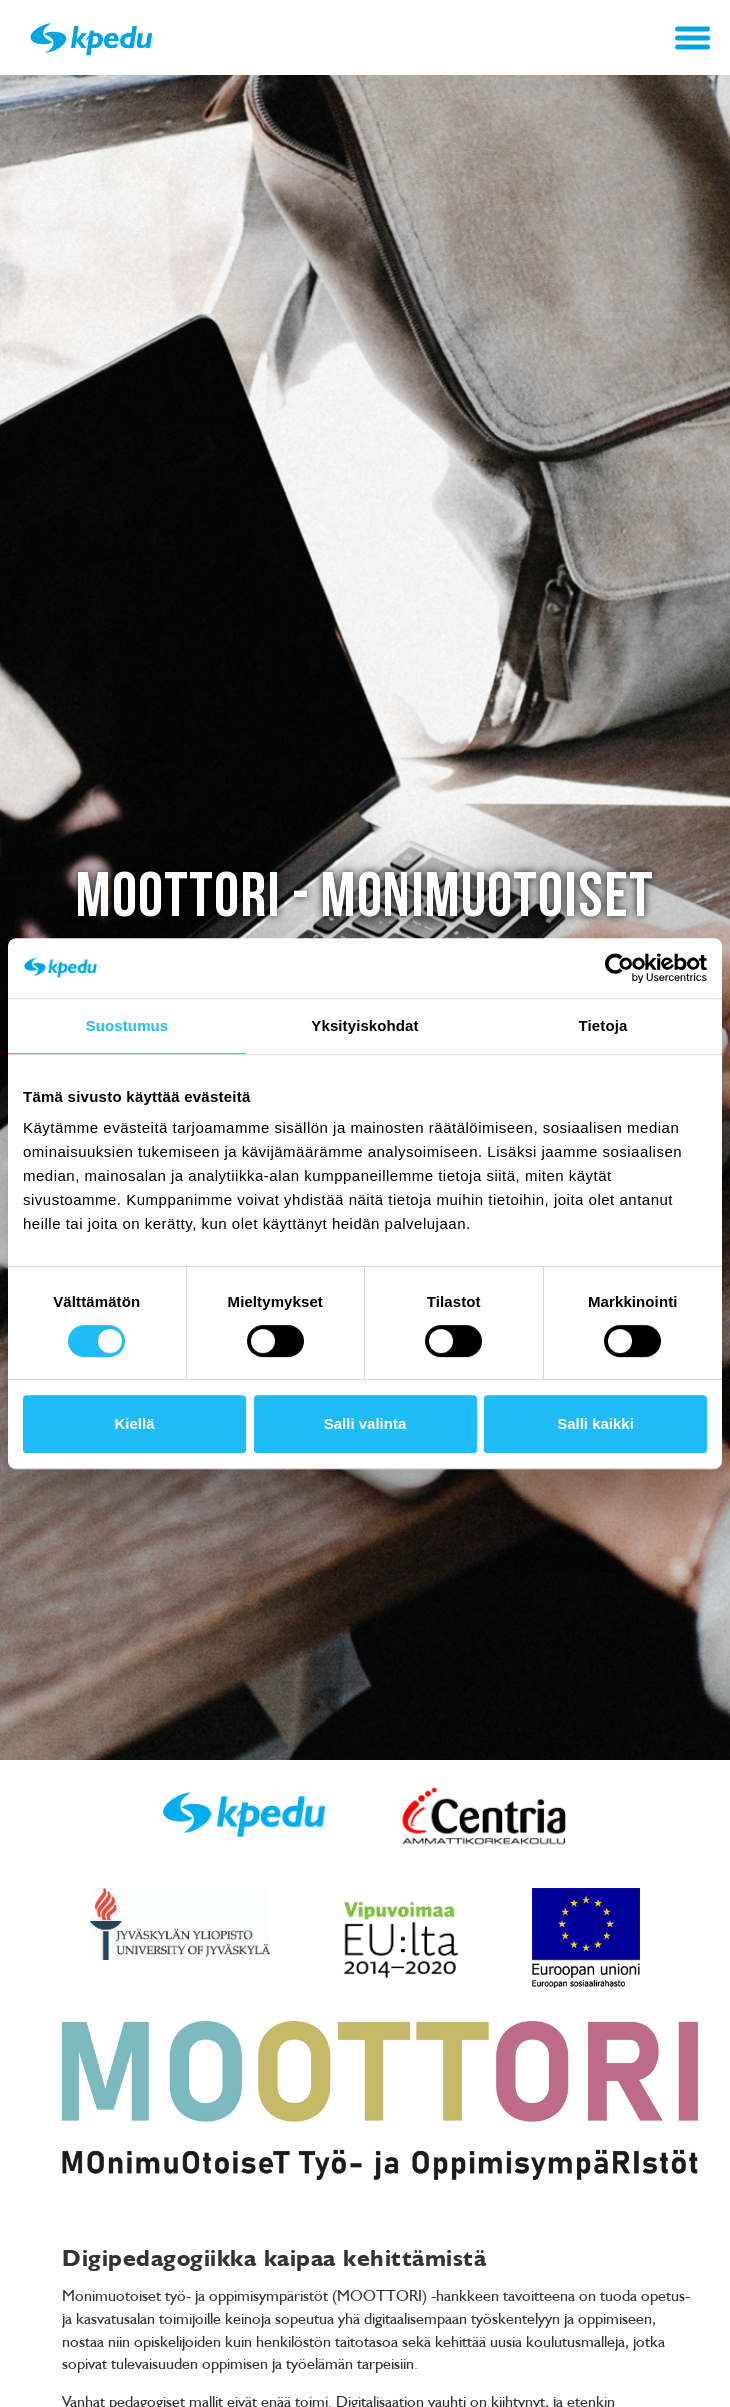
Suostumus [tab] (127, 1025)
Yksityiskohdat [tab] (364, 1025)
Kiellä (134, 1423)
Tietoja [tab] (603, 1025)
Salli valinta (365, 1423)
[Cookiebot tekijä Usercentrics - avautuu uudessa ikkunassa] (619, 968)
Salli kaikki (595, 1423)
